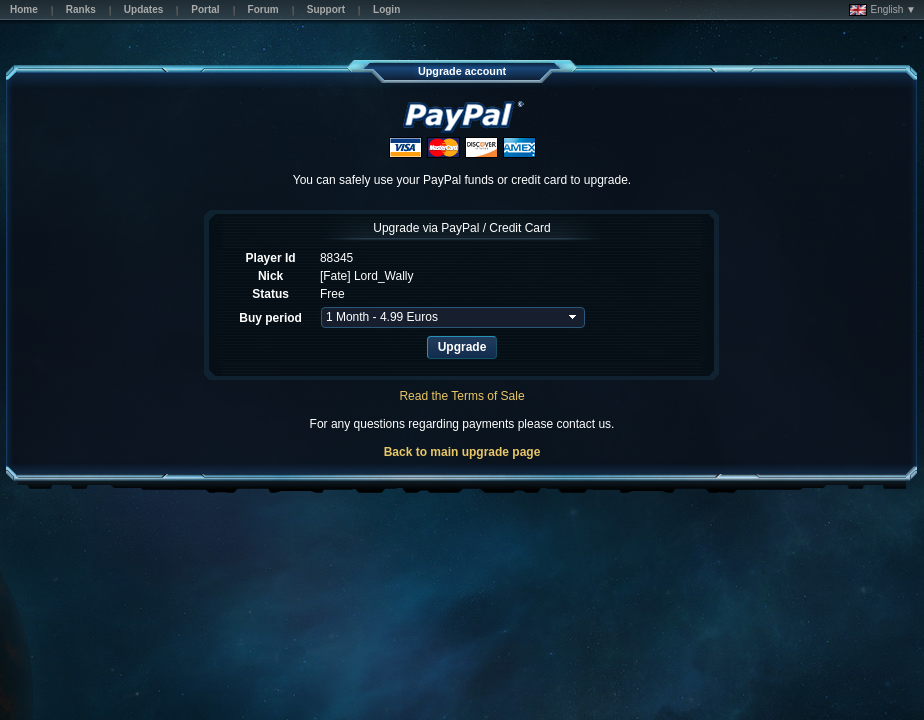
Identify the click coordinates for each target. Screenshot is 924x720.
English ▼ (882, 10)
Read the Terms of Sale (461, 396)
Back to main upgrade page (462, 452)
